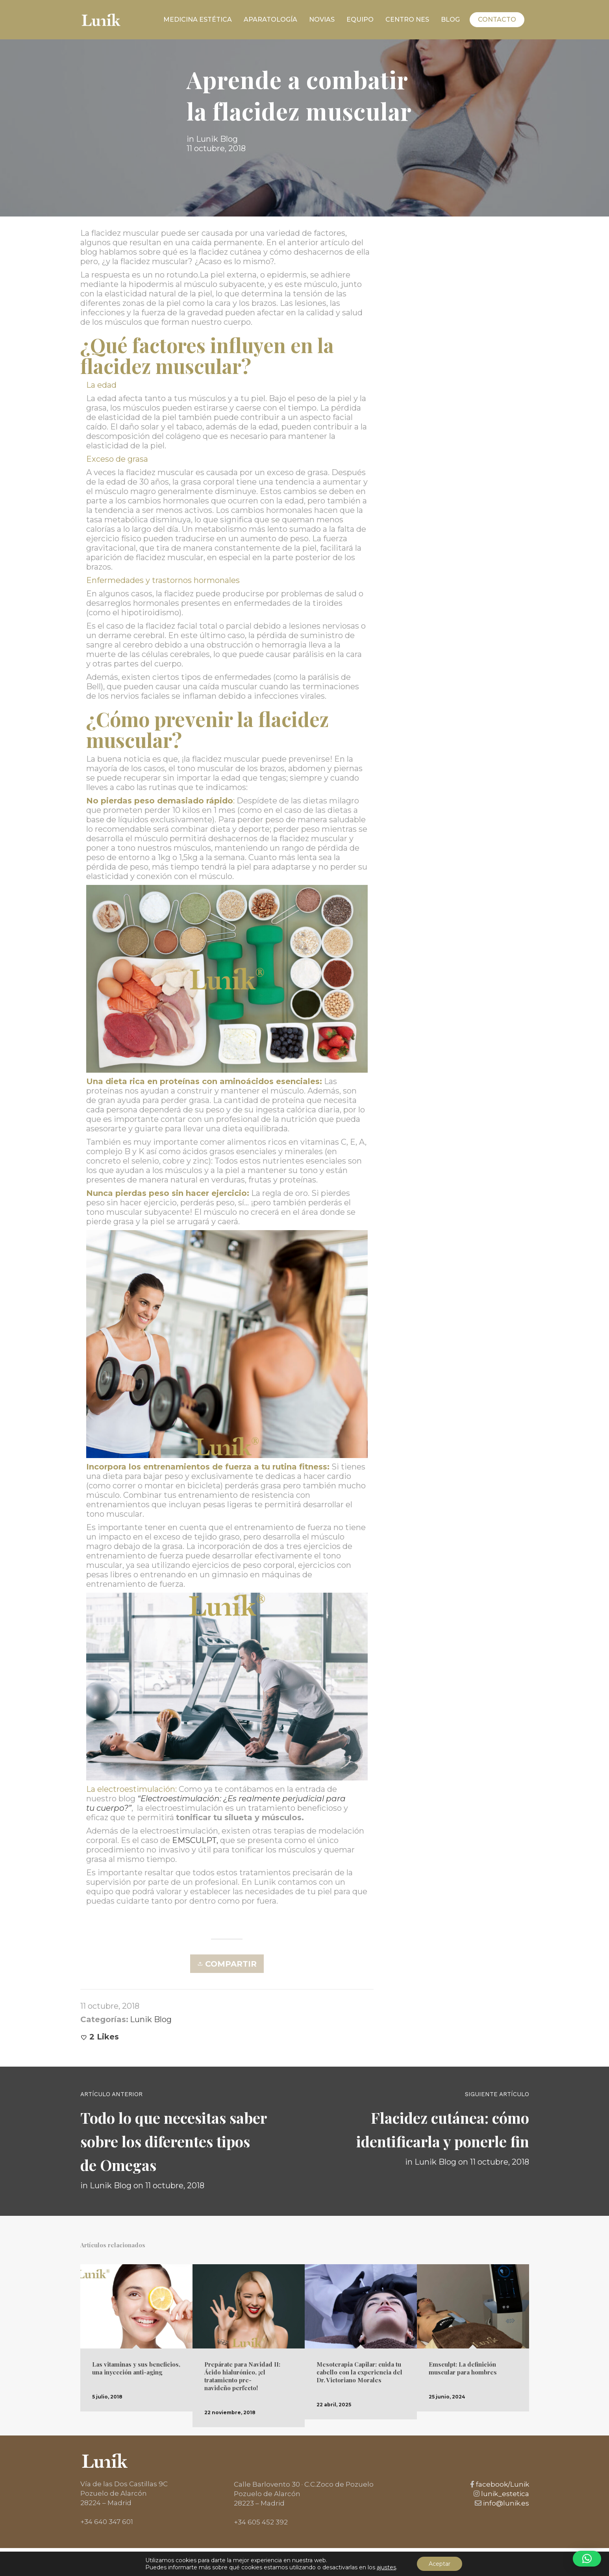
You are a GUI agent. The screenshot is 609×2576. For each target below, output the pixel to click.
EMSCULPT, (195, 1840)
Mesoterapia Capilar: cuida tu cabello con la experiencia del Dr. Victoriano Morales (359, 2372)
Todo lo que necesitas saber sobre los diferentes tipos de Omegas (173, 2141)
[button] (587, 2559)
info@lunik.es (505, 2503)
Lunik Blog (217, 141)
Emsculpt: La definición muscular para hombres (463, 2368)
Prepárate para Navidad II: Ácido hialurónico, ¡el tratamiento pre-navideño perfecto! (242, 2376)
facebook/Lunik (501, 2484)
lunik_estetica (504, 2494)
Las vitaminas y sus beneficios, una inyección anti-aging (136, 2368)
